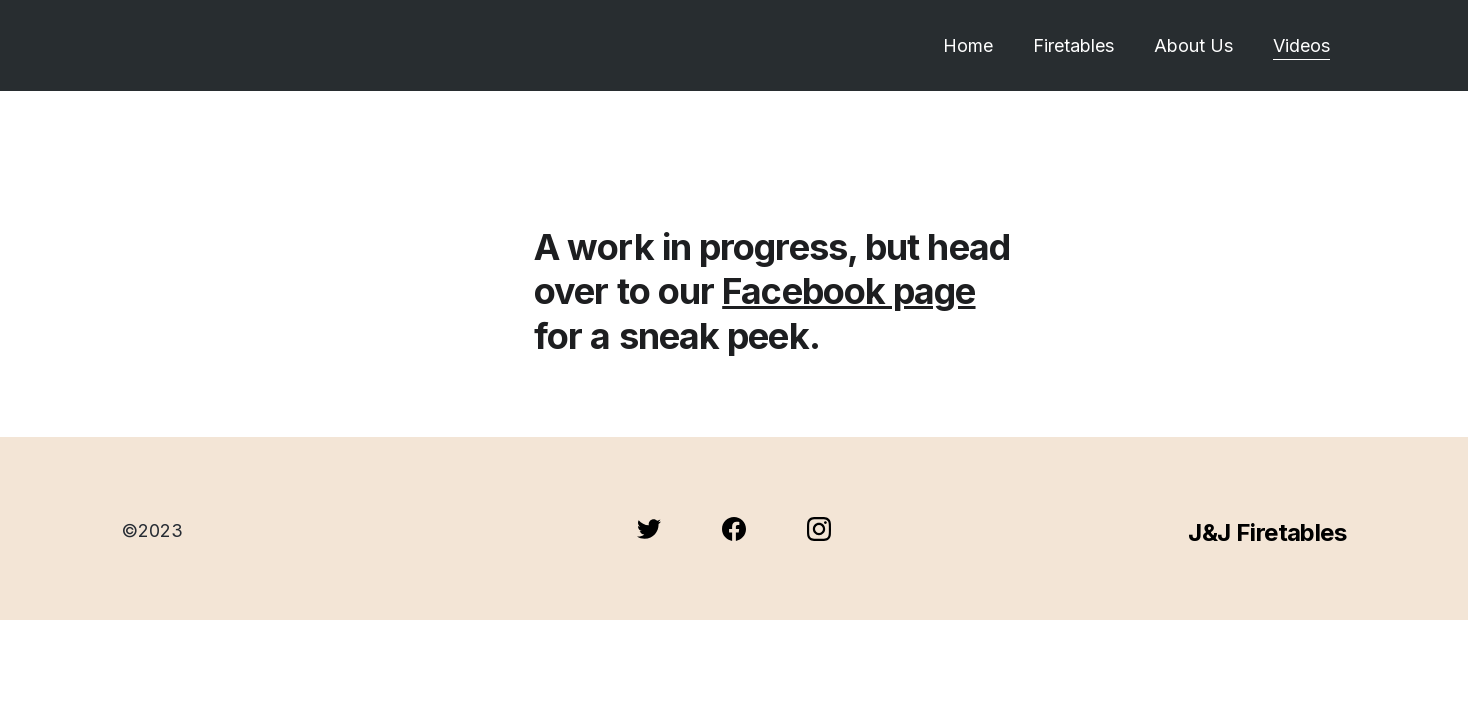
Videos (1301, 45)
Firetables (1073, 45)
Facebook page (848, 291)
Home (968, 45)
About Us (1193, 45)
